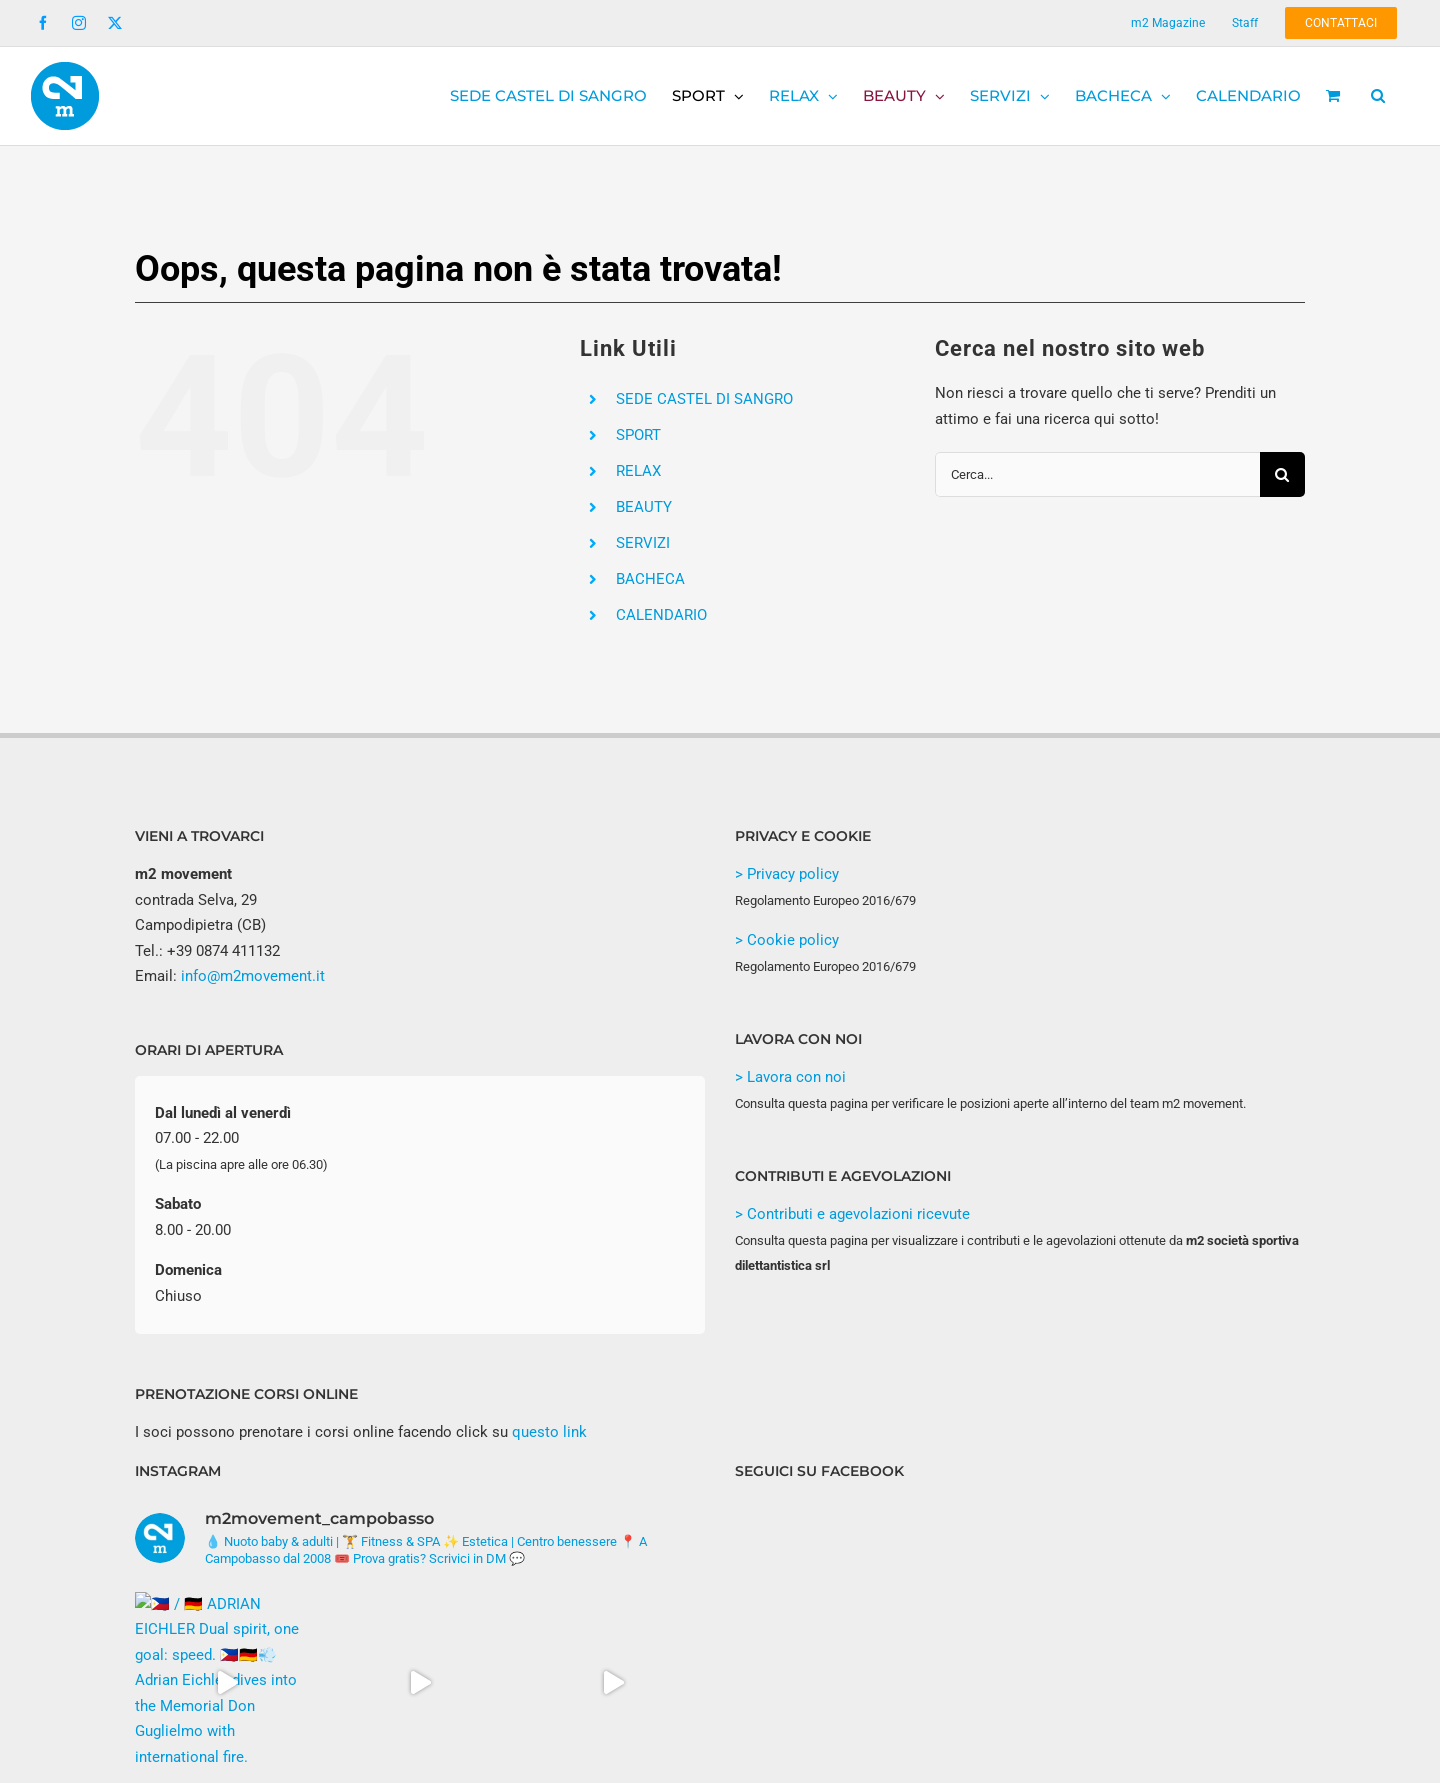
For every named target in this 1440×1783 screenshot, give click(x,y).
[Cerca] (1282, 474)
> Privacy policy (787, 874)
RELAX (638, 471)
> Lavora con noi (790, 1077)
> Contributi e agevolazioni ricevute (852, 1214)
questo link (549, 1432)
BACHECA (650, 579)
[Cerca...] (1097, 474)
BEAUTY (644, 507)
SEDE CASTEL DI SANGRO (704, 399)
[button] (1378, 96)
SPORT (638, 435)
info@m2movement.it (253, 976)
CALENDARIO (661, 615)
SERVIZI (643, 543)
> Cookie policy (787, 940)
